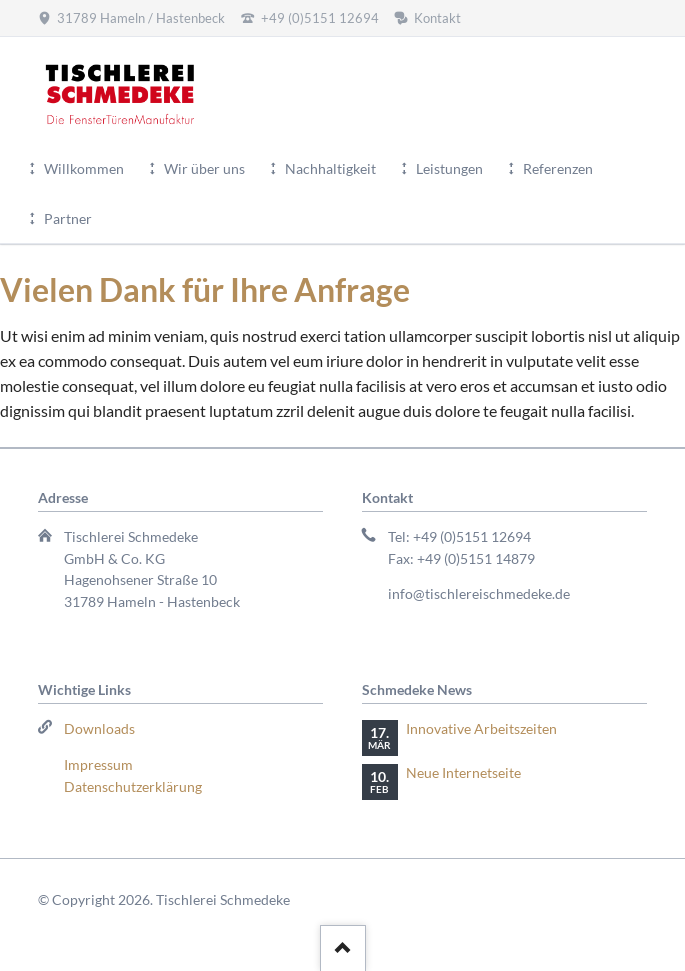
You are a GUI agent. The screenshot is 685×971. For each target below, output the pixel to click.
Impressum (98, 764)
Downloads (99, 728)
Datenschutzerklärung (133, 786)
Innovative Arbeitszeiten (481, 728)
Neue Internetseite (463, 772)
